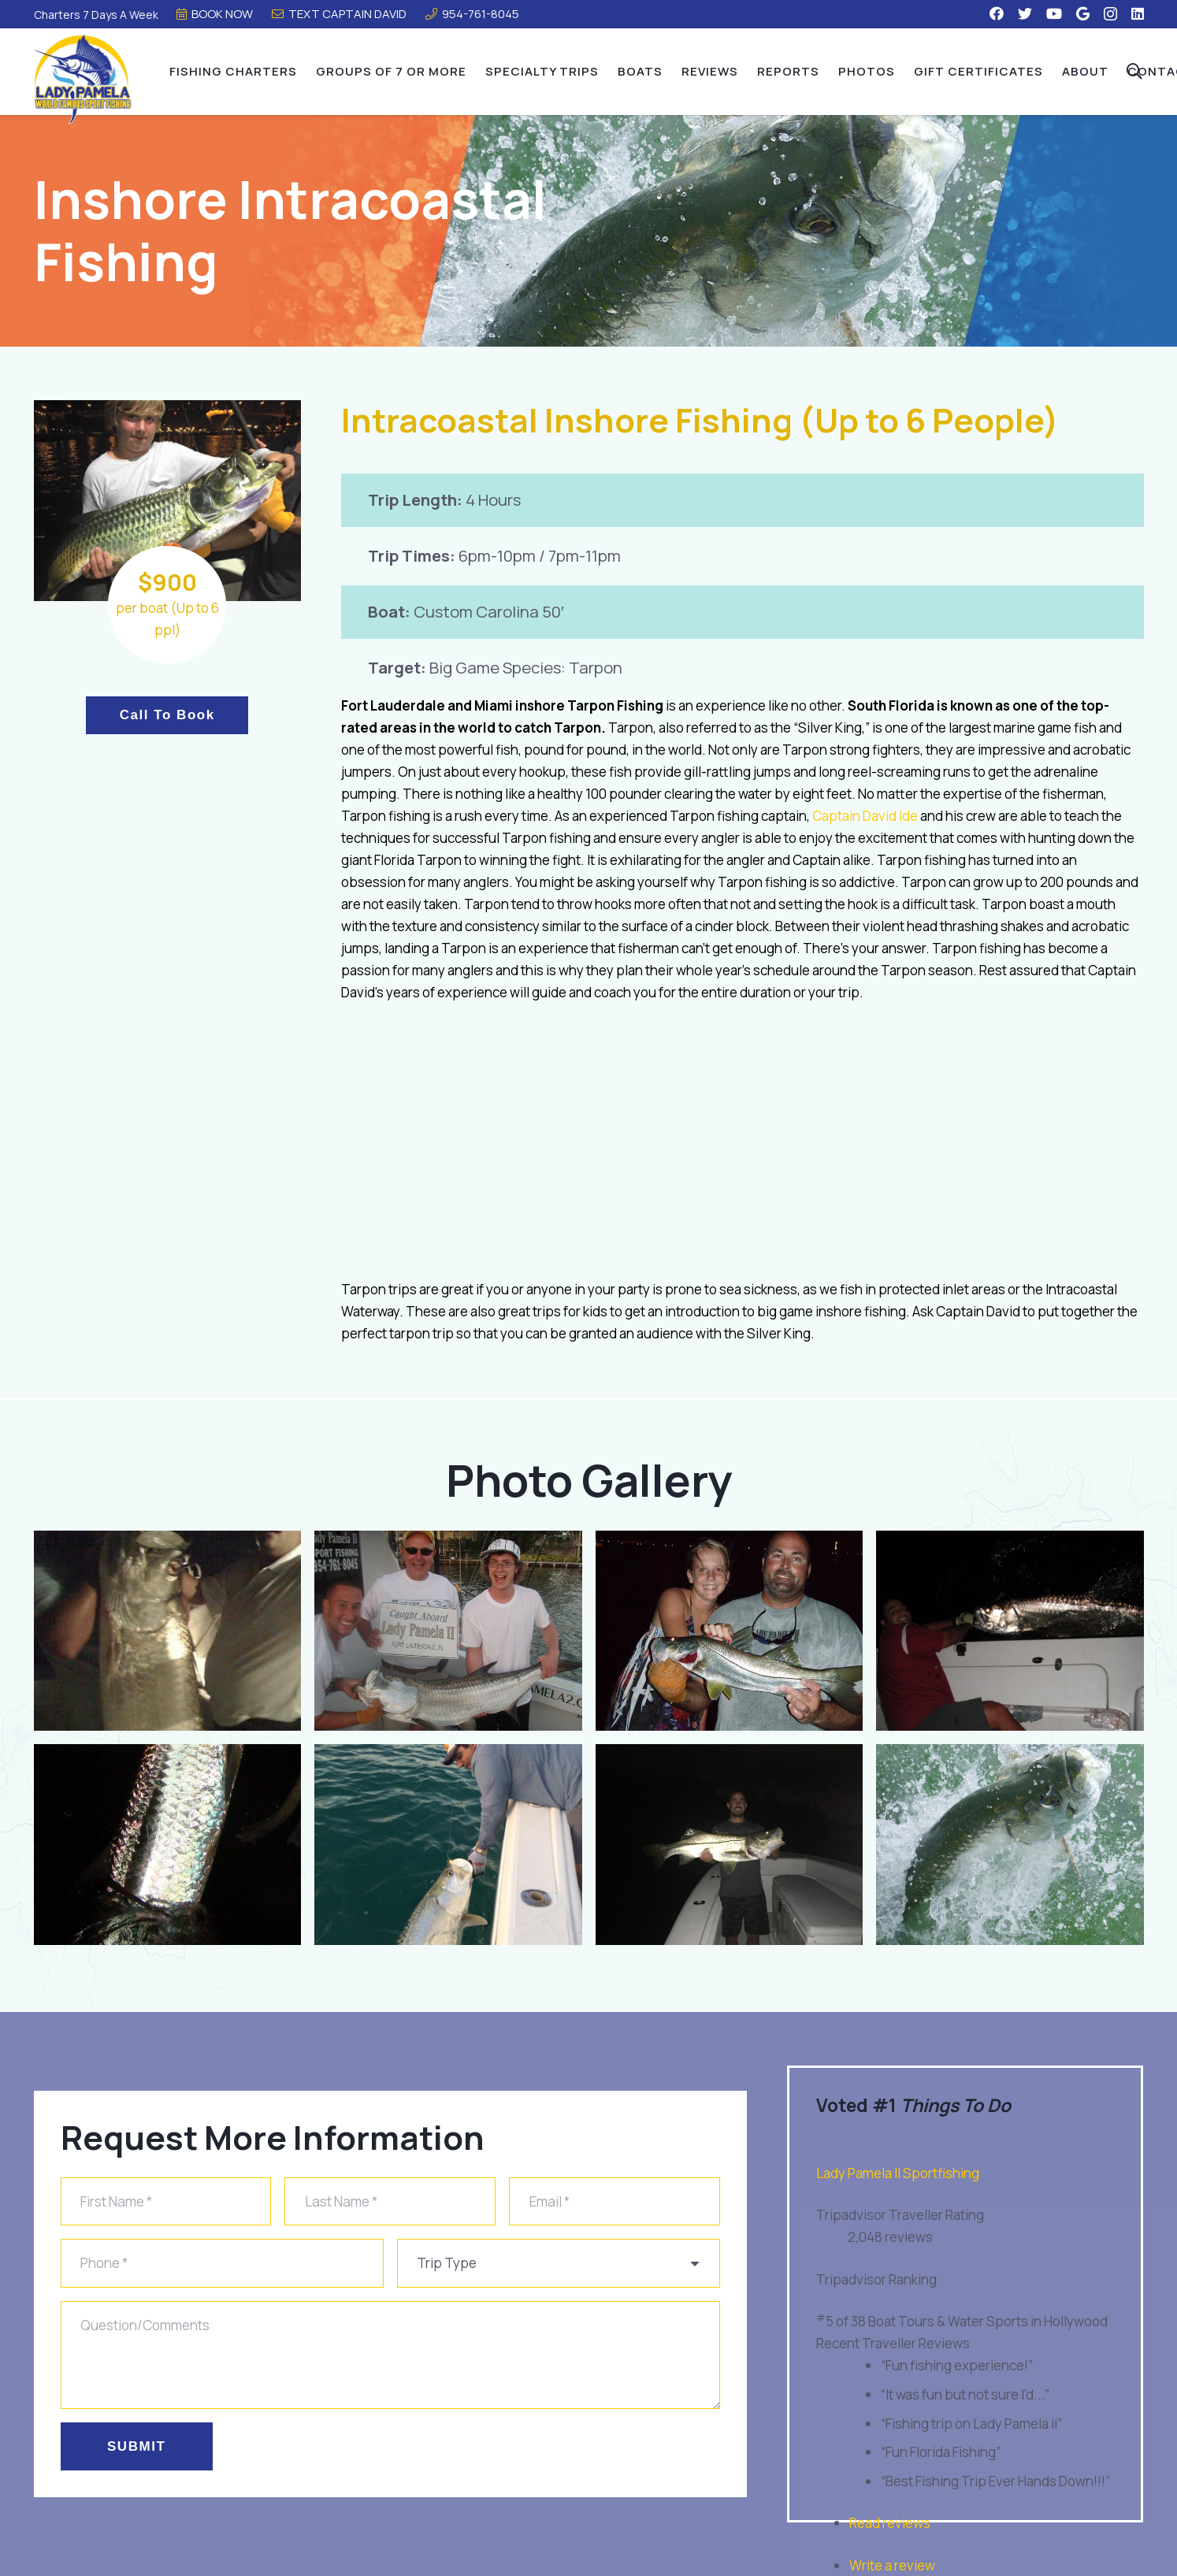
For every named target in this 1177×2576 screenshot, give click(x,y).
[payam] (1010, 1631)
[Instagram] (1110, 14)
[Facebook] (996, 13)
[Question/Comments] (390, 2354)
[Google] (1083, 13)
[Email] (614, 2202)
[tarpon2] (168, 1631)
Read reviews (889, 2523)
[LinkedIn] (1137, 13)
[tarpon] (448, 1631)
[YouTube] (1054, 13)
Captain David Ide (865, 816)
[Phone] (222, 2264)
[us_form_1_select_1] (558, 2264)
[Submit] (137, 2446)
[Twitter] (1025, 13)
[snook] (729, 1631)
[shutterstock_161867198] (1010, 1844)
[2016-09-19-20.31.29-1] (729, 1844)
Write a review (892, 2565)
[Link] (85, 79)
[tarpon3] (168, 1844)
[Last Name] (390, 2202)
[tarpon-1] (448, 1844)
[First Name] (166, 2202)
